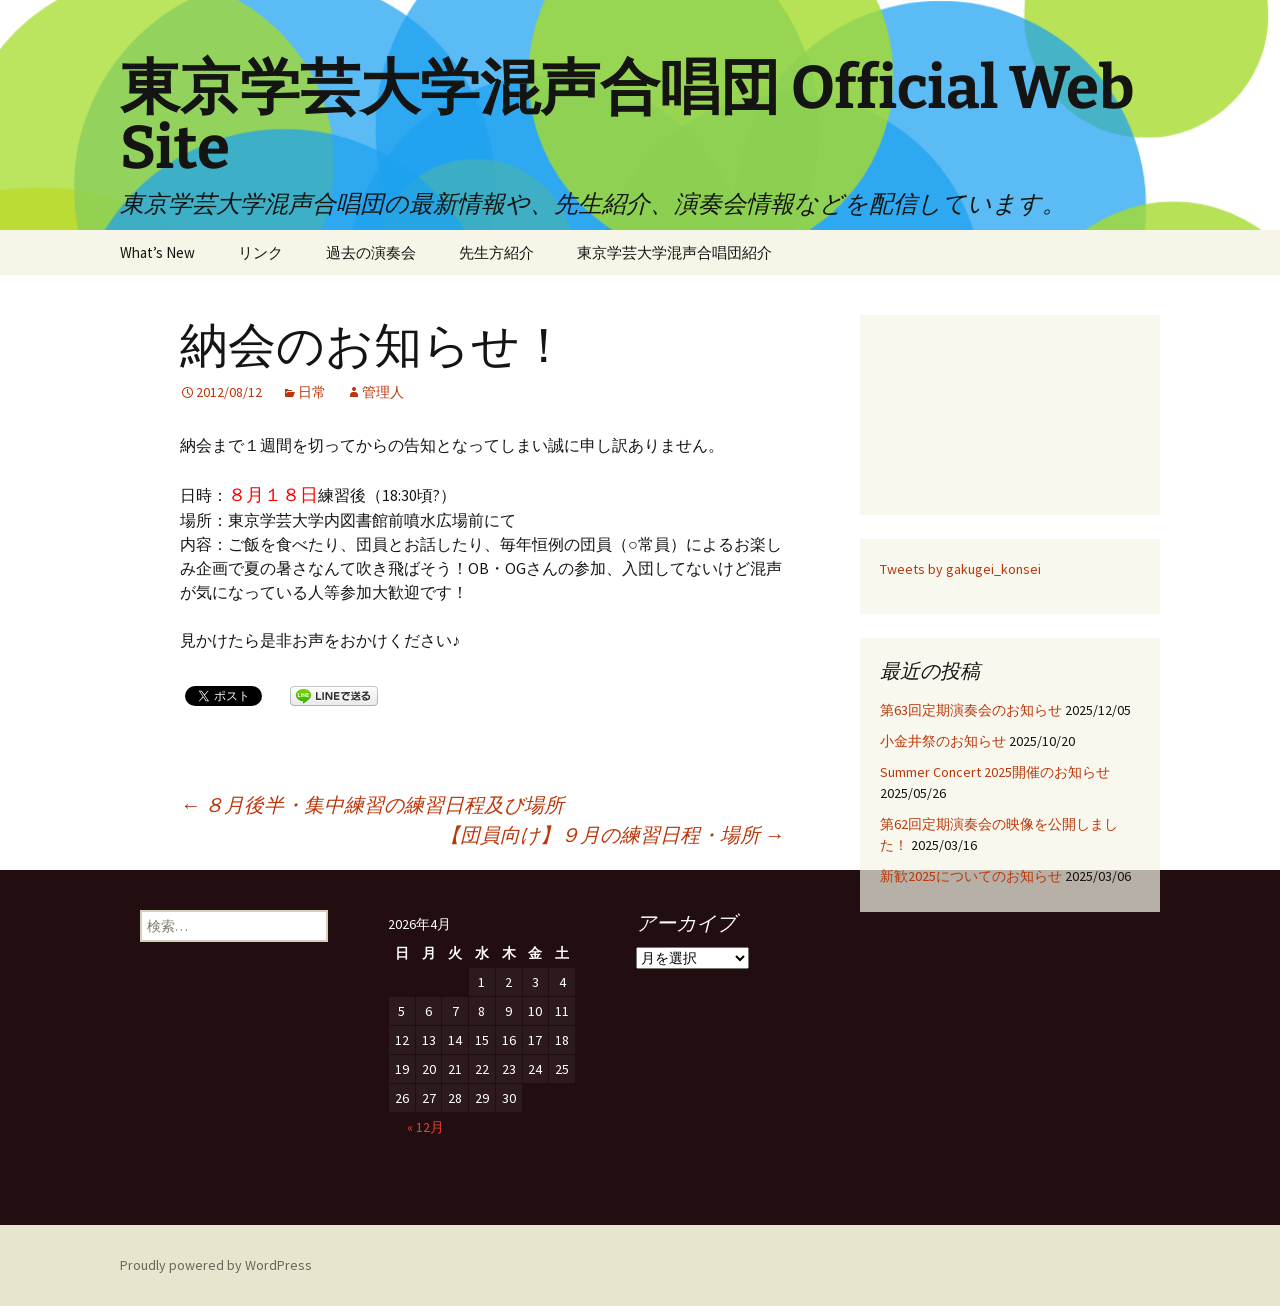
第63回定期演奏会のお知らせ (971, 710)
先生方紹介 (496, 252)
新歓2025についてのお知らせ (971, 876)
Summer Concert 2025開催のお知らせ (995, 772)
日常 (312, 392)
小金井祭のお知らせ (943, 741)
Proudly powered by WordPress (216, 1265)
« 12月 (425, 1127)
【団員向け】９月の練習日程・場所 (612, 834)
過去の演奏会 (371, 252)
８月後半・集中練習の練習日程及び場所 (372, 804)
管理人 (383, 392)
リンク (260, 252)
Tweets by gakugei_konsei (960, 569)
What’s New (157, 252)
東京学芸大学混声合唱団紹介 (674, 252)
